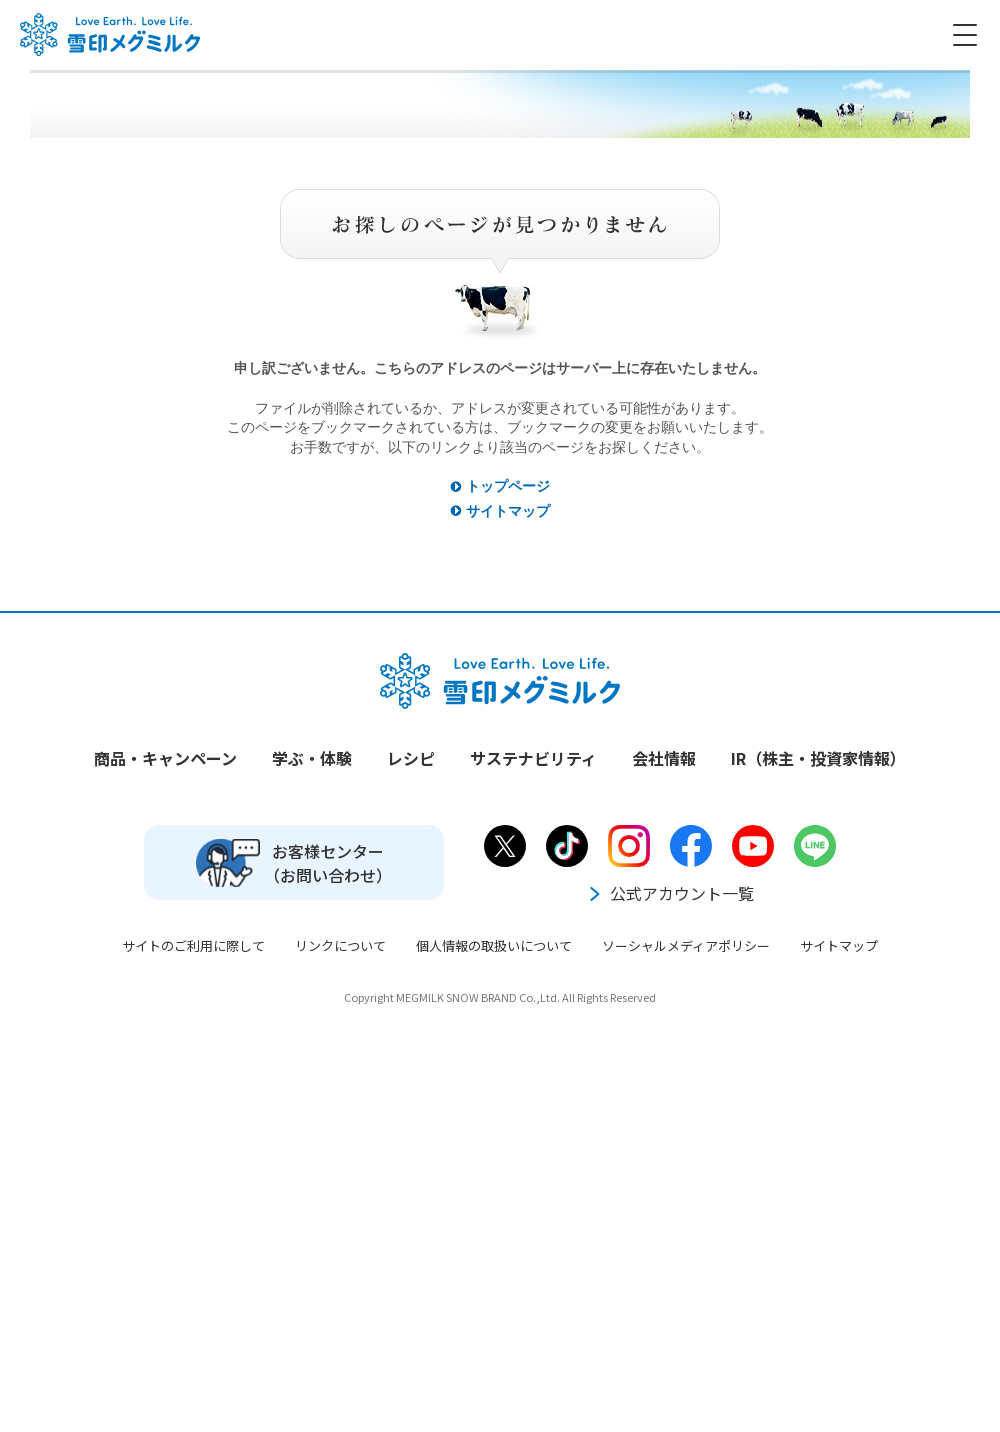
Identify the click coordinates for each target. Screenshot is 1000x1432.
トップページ (508, 486)
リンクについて (340, 945)
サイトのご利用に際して (193, 945)
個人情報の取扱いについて (494, 945)
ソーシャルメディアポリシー (686, 945)
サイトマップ (508, 511)
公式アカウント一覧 (670, 893)
